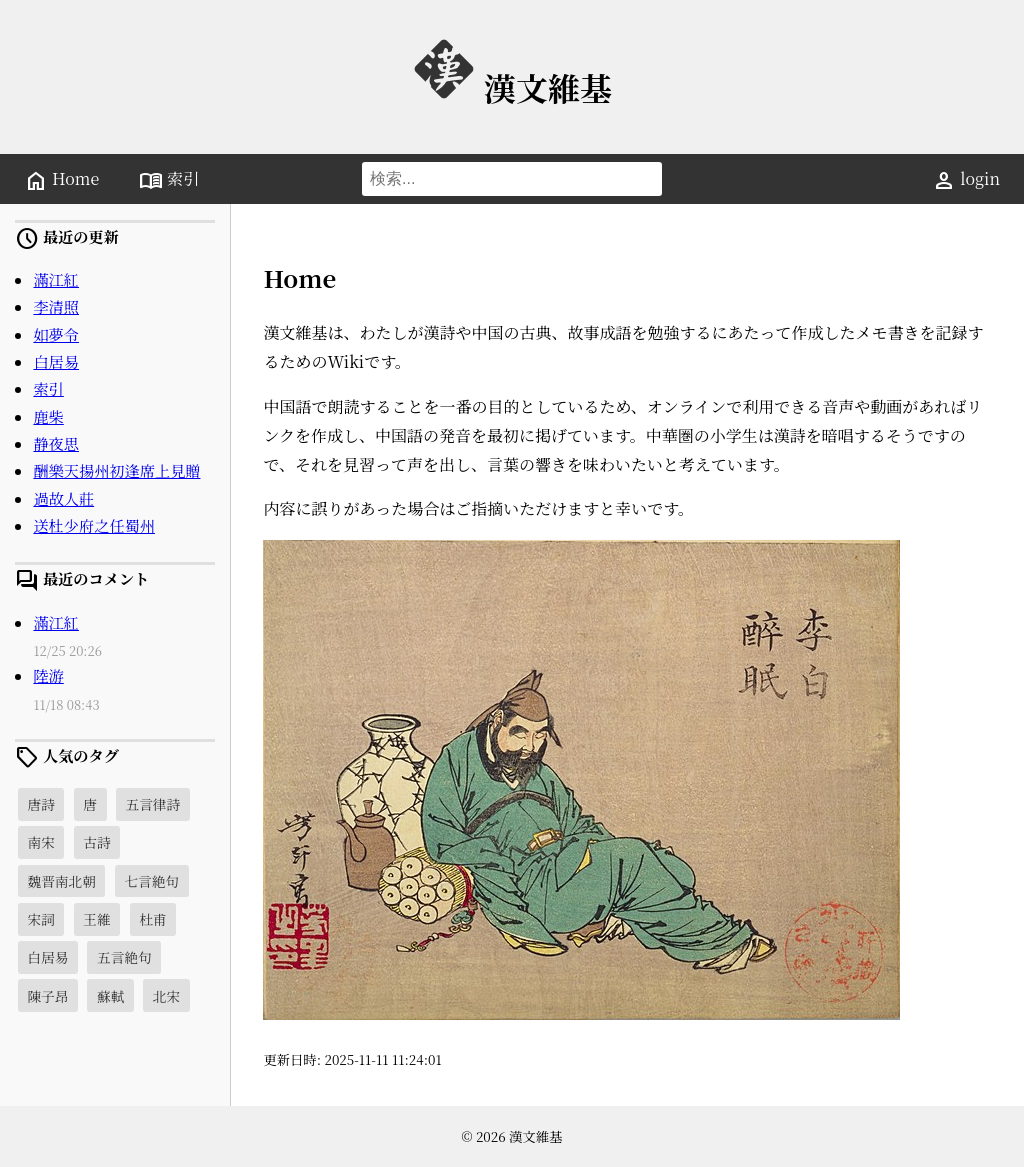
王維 (96, 919)
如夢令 (56, 334)
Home (61, 180)
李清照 (56, 306)
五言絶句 (124, 957)
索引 (169, 180)
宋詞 (40, 919)
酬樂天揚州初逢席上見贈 (116, 470)
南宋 (40, 842)
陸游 (48, 675)
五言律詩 (152, 804)
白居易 (56, 361)
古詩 (96, 842)
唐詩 (40, 804)
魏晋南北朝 (61, 881)
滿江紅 (56, 279)
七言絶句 (151, 881)
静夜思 (56, 443)
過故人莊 (63, 498)
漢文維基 (512, 87)
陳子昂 (47, 996)
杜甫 (152, 919)
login (966, 180)
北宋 (166, 996)
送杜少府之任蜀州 (94, 525)
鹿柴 (48, 416)
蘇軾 (110, 996)
